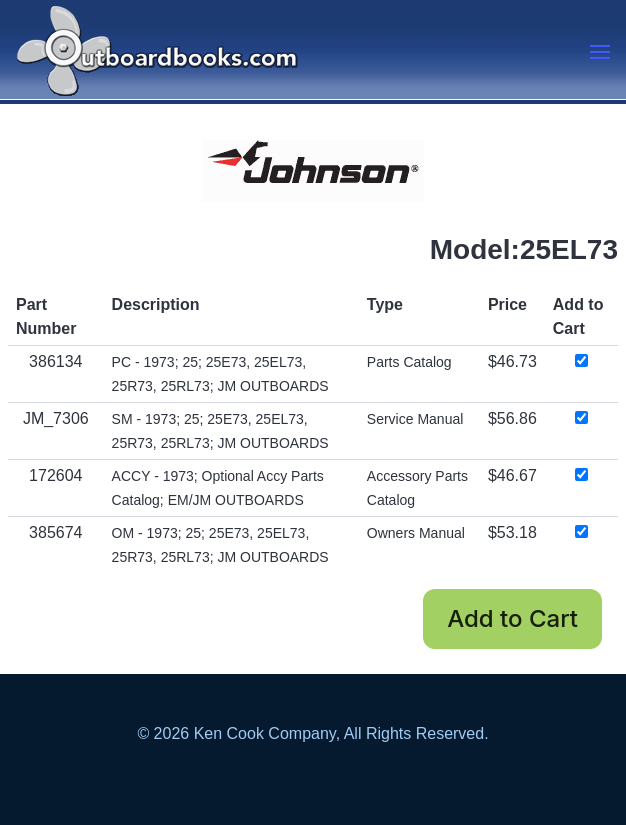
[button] (600, 52)
